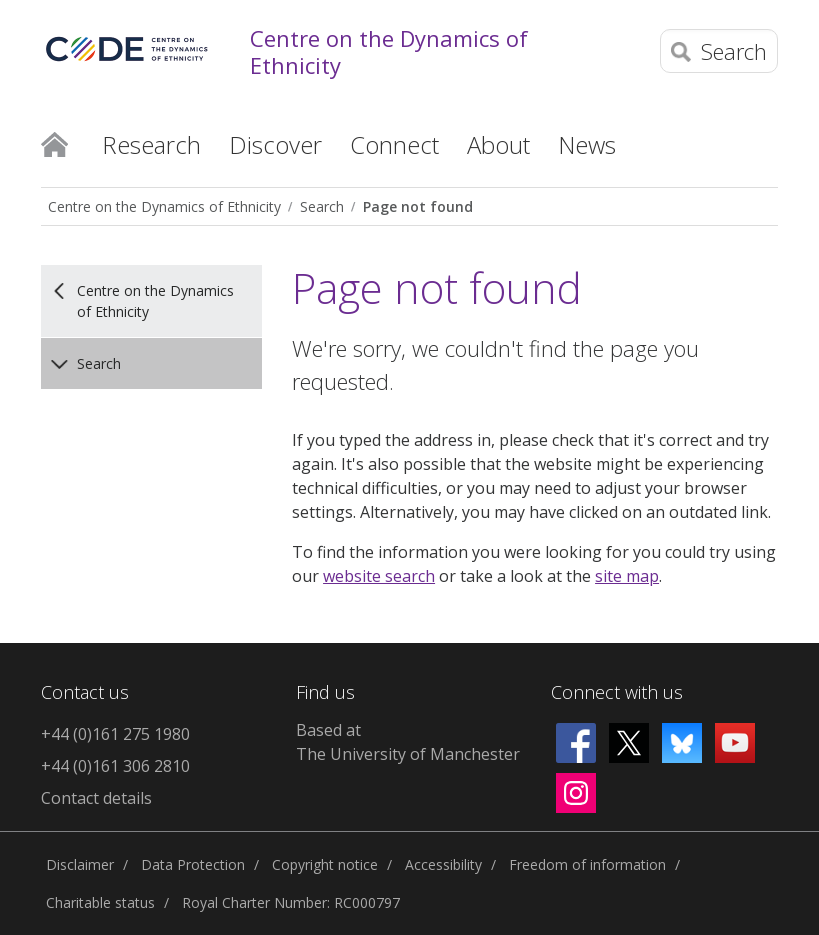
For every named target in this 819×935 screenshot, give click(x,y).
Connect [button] (394, 144)
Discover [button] (275, 144)
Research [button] (151, 144)
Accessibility (443, 864)
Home (54, 143)
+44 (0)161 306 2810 (115, 766)
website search (379, 576)
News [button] (587, 144)
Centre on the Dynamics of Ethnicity (389, 51)
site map (627, 576)
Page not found (418, 206)
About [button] (498, 144)
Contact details (96, 798)
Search (322, 206)
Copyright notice (325, 864)
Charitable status (100, 902)
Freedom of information (587, 864)
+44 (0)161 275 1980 (115, 734)
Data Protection (193, 864)
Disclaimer (80, 864)
